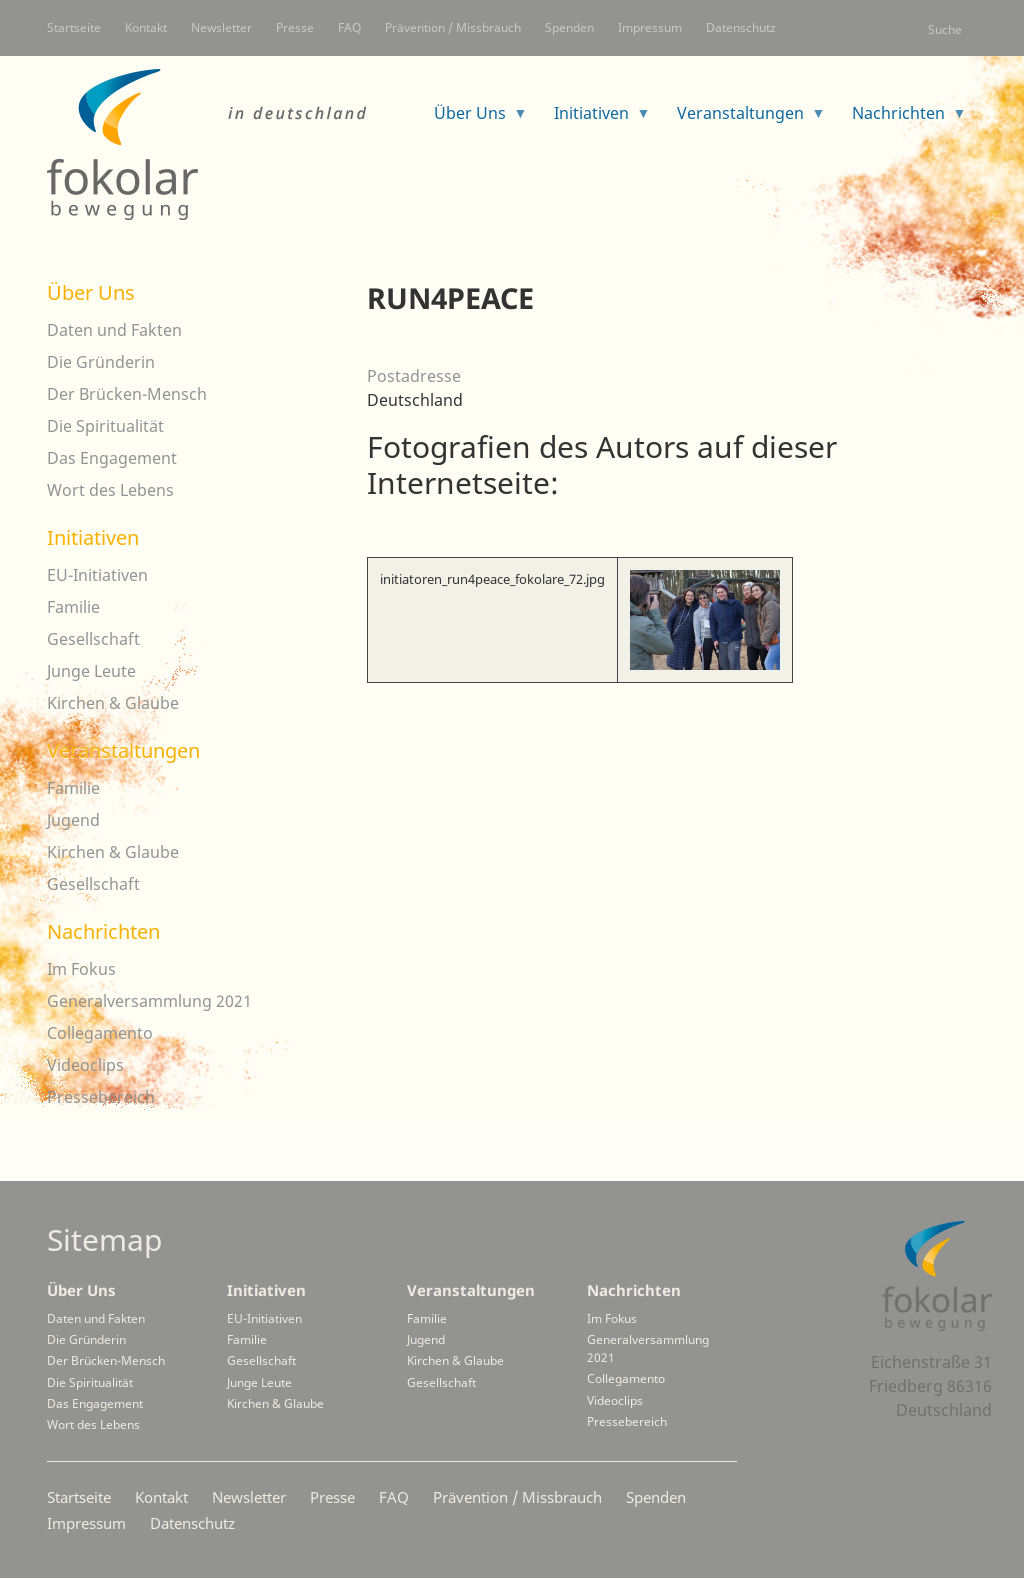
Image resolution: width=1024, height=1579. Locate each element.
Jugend (73, 820)
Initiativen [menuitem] (594, 119)
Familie (73, 607)
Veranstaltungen (123, 750)
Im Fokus (81, 969)
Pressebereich (101, 1097)
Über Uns (91, 292)
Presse (295, 27)
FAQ (349, 27)
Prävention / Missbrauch (453, 27)
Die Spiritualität (105, 426)
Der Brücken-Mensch (127, 394)
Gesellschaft (93, 639)
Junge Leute (91, 671)
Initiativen (93, 537)
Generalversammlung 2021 (149, 1001)
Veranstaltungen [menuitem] (743, 119)
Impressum (650, 27)
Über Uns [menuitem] (473, 119)
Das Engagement (112, 458)
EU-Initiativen (97, 575)
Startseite (74, 27)
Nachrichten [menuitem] (901, 119)
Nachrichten (103, 931)
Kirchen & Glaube (113, 703)
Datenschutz (741, 27)
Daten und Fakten (114, 330)
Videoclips (85, 1065)
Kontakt (146, 27)
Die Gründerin (101, 362)
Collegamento (100, 1033)
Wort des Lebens (110, 490)
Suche (945, 29)
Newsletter (221, 27)
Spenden (569, 27)
